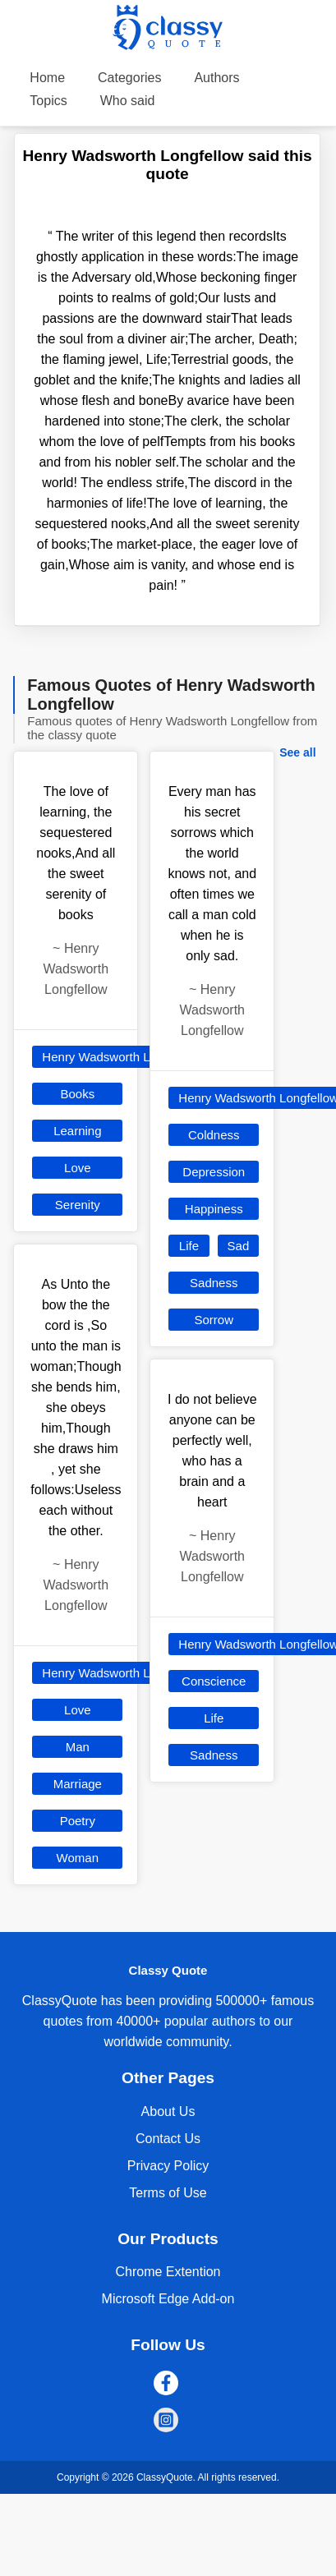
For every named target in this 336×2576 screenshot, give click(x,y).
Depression (213, 1172)
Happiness (214, 1209)
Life (189, 1246)
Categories (129, 78)
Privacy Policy (168, 2166)
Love (77, 1168)
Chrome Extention (167, 2272)
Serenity (77, 1205)
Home (47, 78)
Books (77, 1094)
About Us (168, 2111)
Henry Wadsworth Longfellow (122, 1057)
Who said (127, 101)
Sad (239, 1246)
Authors (216, 78)
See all (297, 752)
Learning (77, 1131)
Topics (48, 101)
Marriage (77, 1784)
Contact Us (168, 2139)
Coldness (214, 1135)
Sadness (213, 1283)
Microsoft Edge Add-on (168, 2299)
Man (78, 1747)
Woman (78, 1858)
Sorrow (214, 1320)
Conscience (214, 1681)
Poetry (77, 1821)
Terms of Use (167, 2193)
